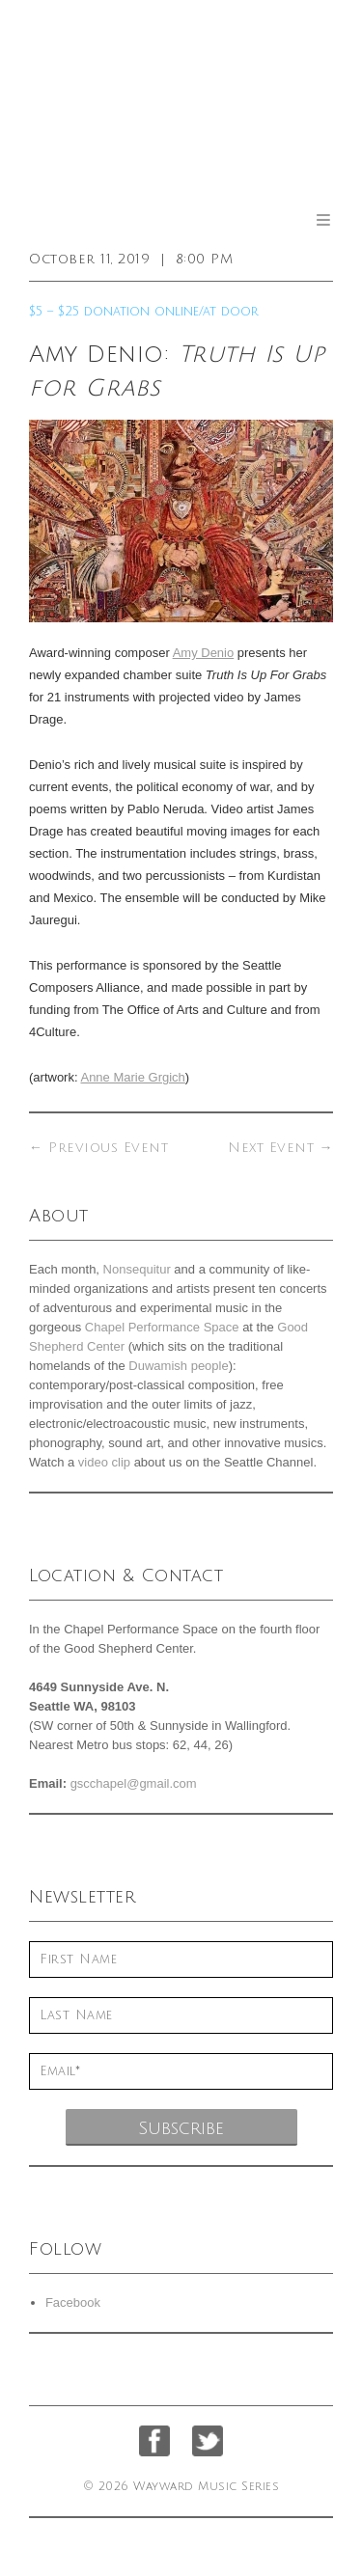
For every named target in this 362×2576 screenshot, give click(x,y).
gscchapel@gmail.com (133, 1783)
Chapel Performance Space (162, 1327)
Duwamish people (178, 1365)
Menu (323, 219)
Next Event (280, 1147)
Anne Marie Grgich (132, 1077)
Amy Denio (204, 652)
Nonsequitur (137, 1269)
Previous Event (98, 1147)
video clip (104, 1462)
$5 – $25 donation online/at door (144, 311)
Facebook (72, 2302)
